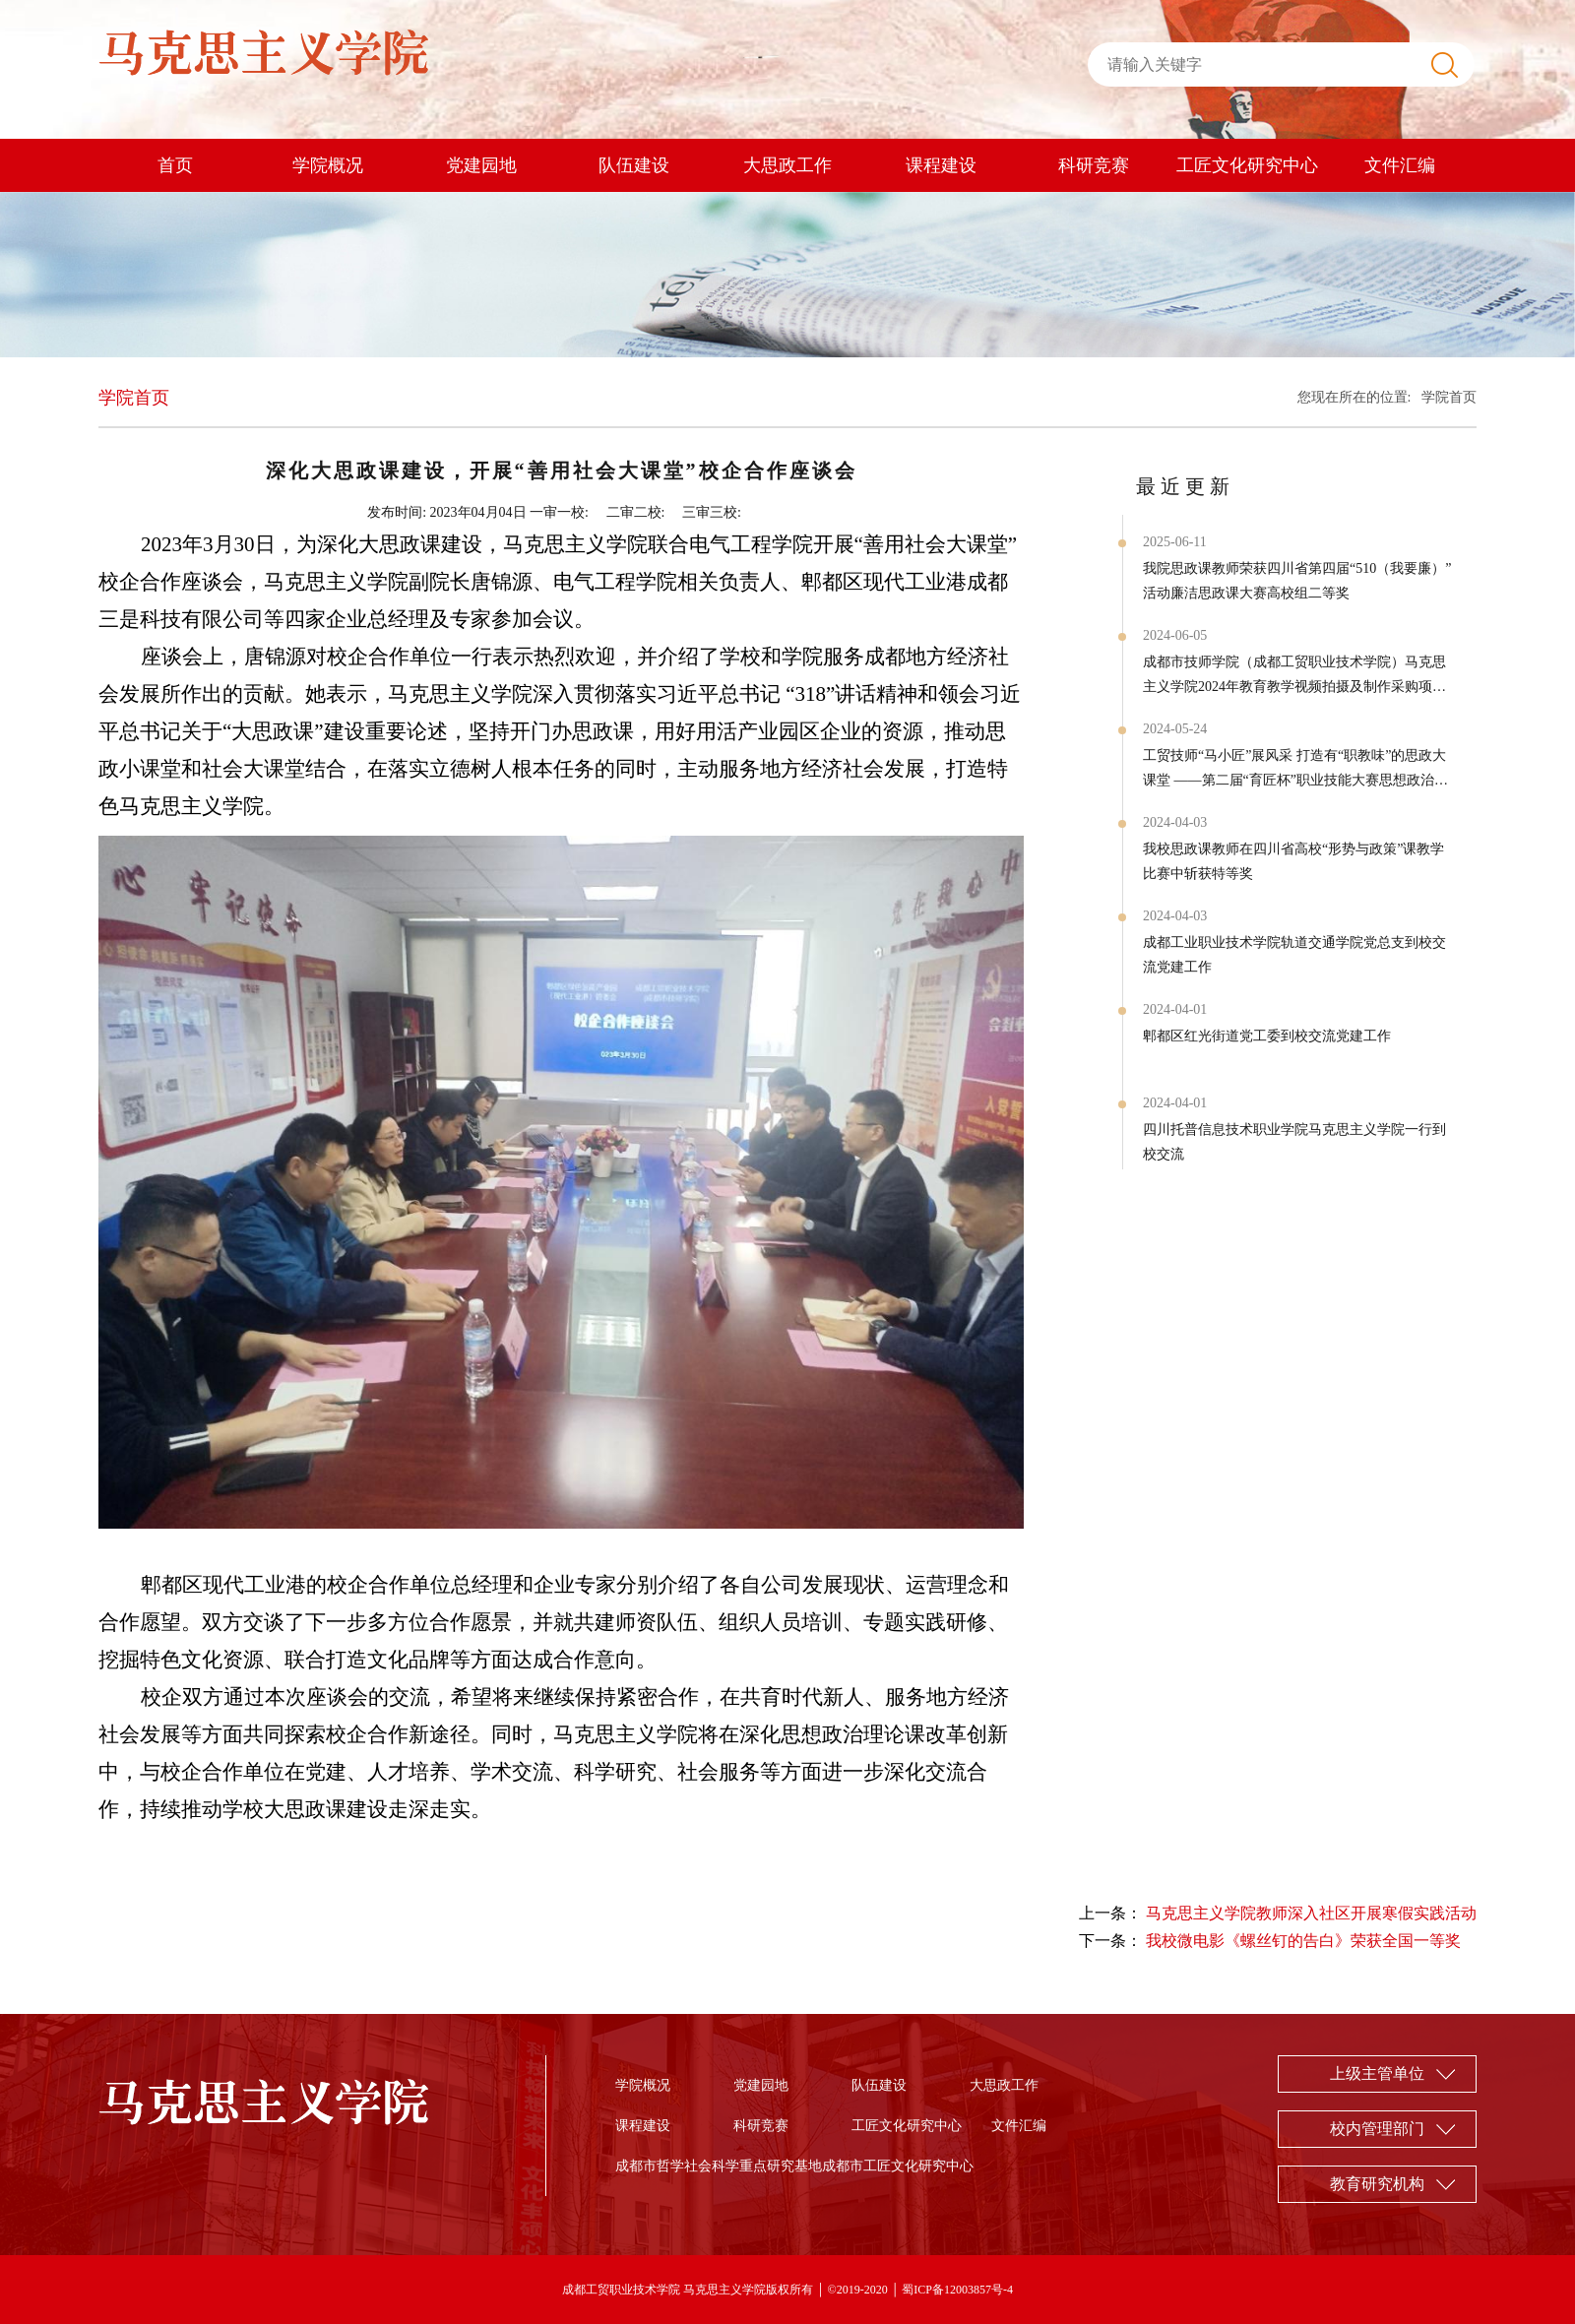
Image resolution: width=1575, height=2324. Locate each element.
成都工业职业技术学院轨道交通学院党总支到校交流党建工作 (1294, 954)
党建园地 (481, 165)
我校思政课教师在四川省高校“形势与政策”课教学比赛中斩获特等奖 (1293, 861)
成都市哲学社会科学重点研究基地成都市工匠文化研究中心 (794, 2166)
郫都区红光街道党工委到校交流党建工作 (1267, 1036)
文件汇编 (1399, 165)
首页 (175, 165)
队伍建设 (633, 165)
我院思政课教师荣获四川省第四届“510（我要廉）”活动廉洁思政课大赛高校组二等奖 (1297, 580)
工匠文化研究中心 (1247, 165)
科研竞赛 (1093, 165)
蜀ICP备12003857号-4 (957, 2289)
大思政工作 (787, 165)
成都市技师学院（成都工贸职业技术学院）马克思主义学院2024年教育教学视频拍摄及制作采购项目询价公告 (1294, 677)
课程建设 (941, 165)
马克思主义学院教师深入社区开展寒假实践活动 (1311, 1913)
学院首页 (1449, 397)
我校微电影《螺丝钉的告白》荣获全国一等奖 (1303, 1940)
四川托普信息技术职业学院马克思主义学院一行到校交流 (1294, 1142)
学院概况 (327, 165)
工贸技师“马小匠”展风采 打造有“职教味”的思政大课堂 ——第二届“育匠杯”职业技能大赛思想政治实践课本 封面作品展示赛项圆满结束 (1295, 770)
